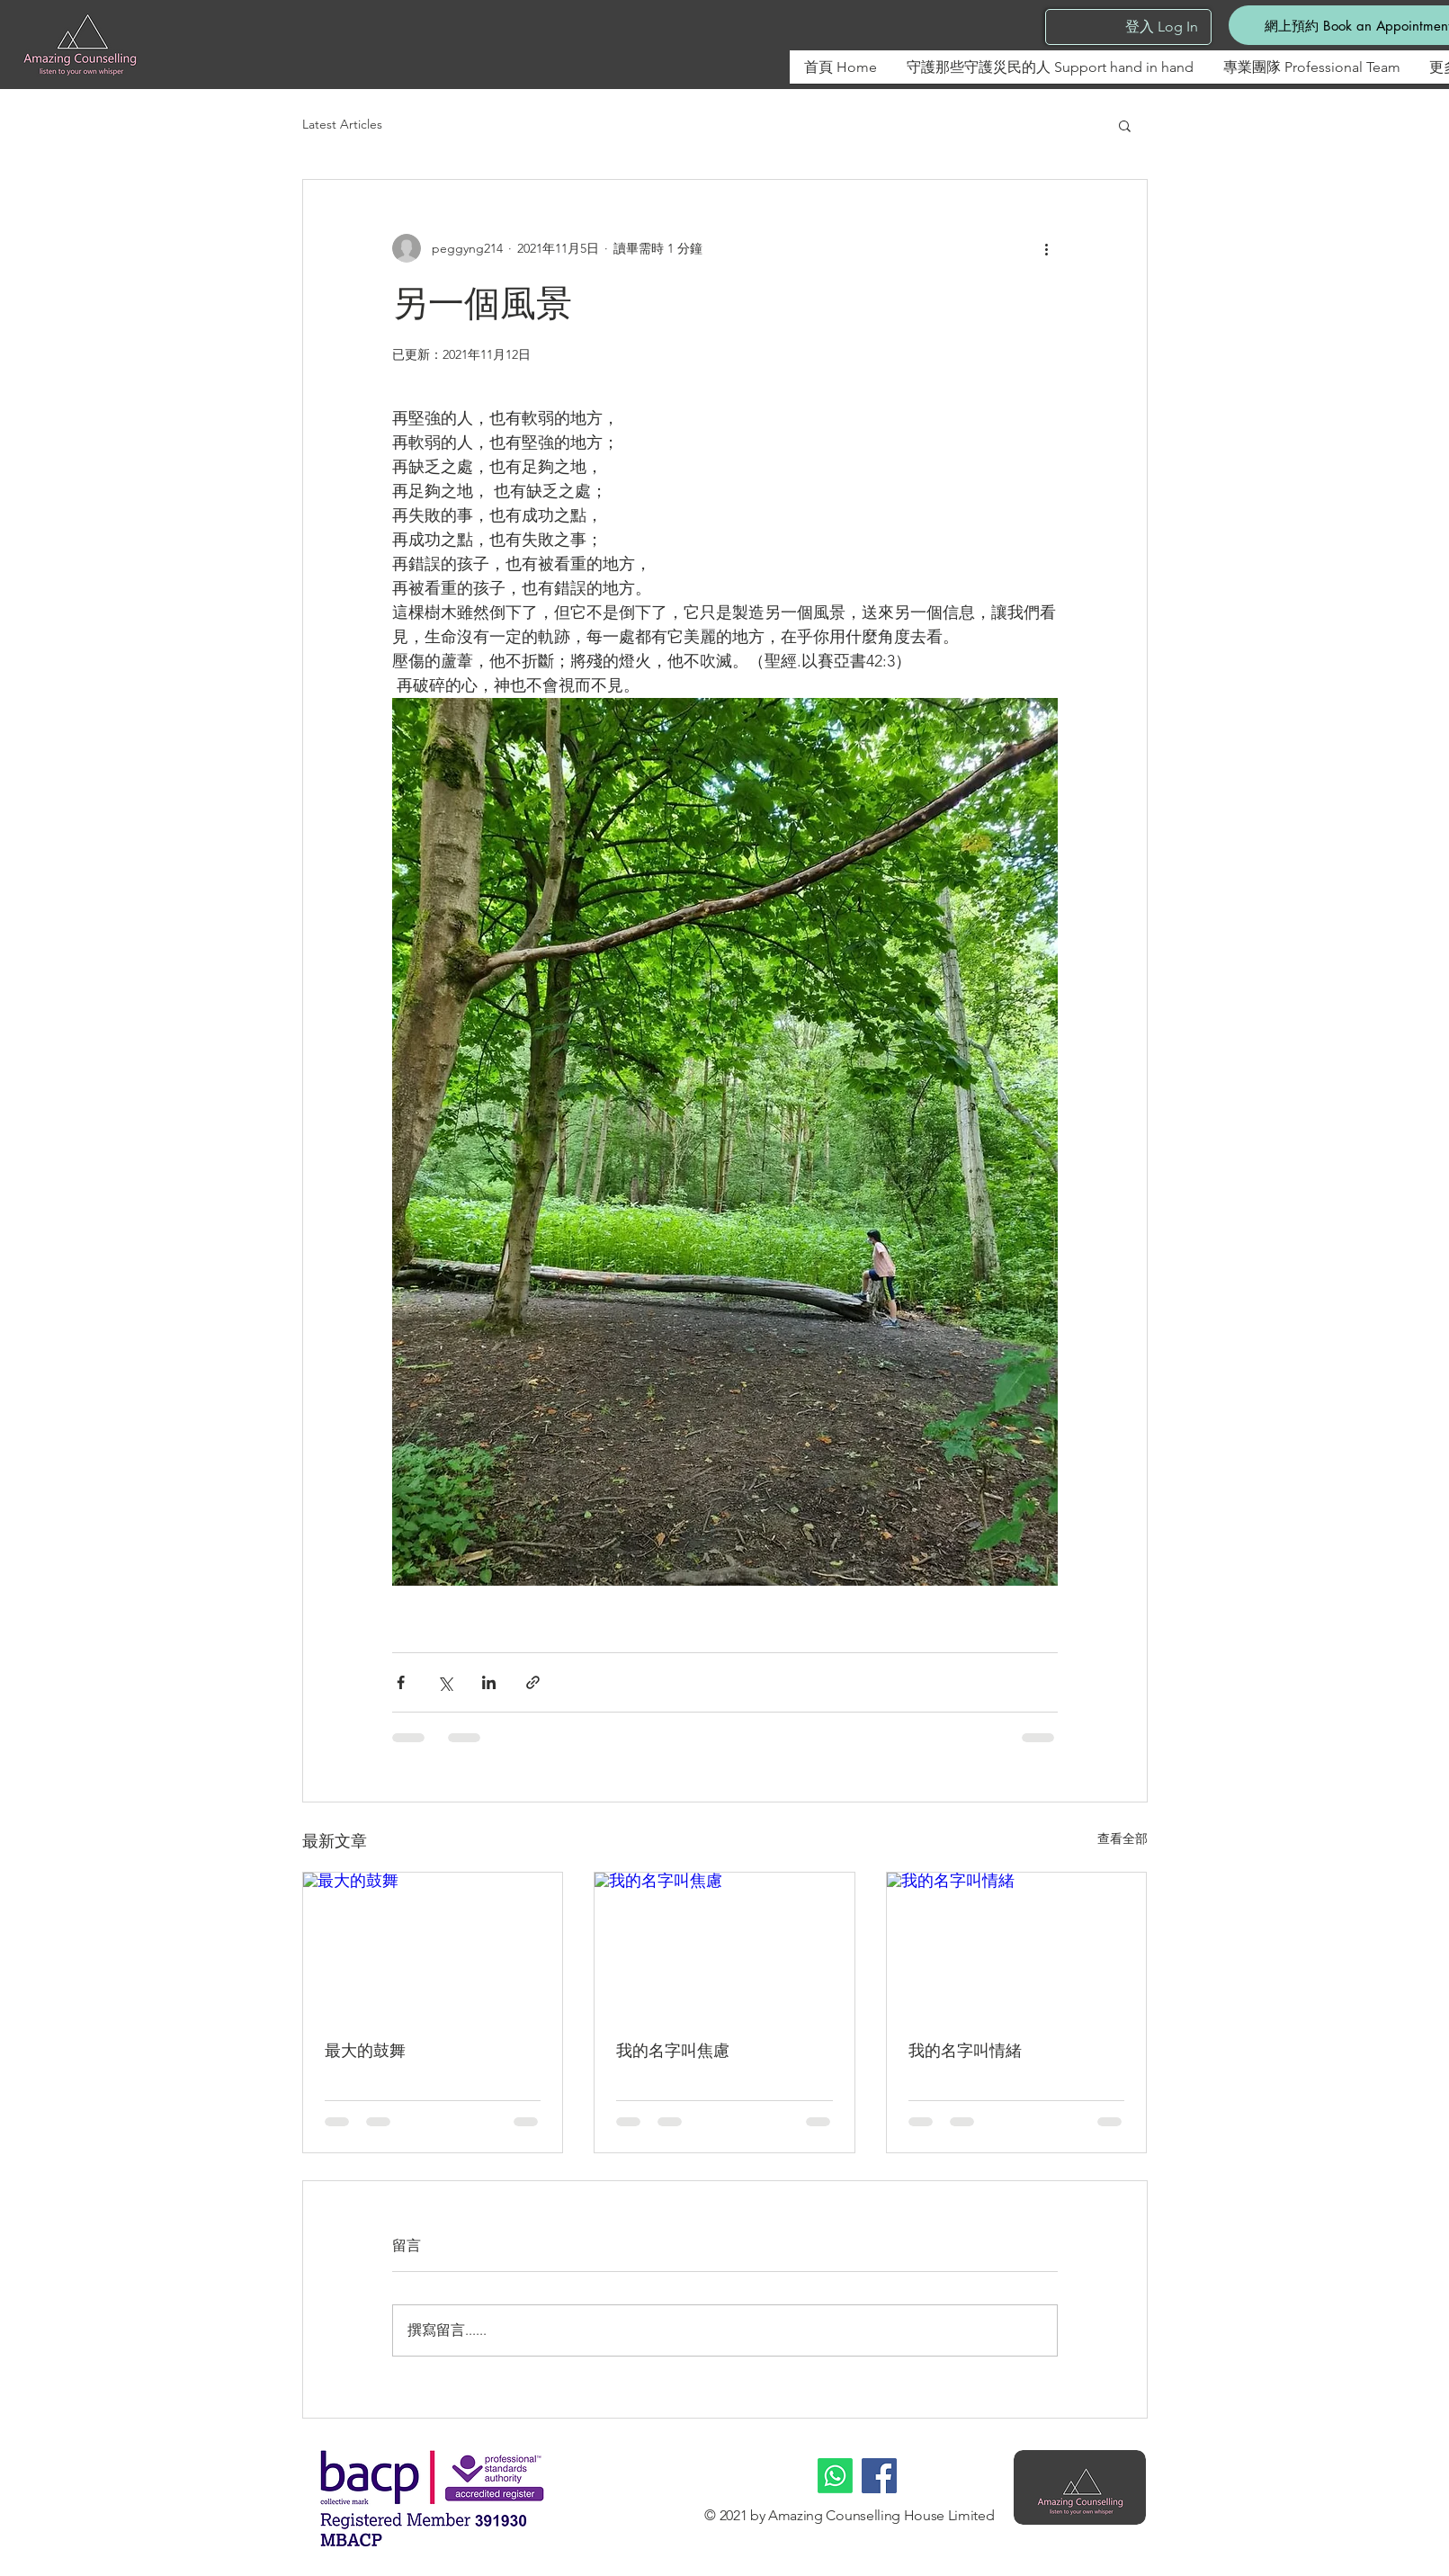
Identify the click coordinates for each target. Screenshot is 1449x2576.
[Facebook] (879, 2475)
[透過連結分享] (532, 1682)
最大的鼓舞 (365, 2051)
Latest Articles (342, 124)
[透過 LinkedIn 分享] (488, 1682)
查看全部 (1122, 1838)
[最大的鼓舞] (433, 1945)
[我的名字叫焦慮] (724, 1945)
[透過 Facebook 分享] (400, 1682)
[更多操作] (1047, 248)
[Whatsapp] (835, 2475)
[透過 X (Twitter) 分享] (444, 1682)
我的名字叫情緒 (965, 2051)
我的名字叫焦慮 (672, 2051)
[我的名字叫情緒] (1017, 1945)
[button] (1124, 125)
